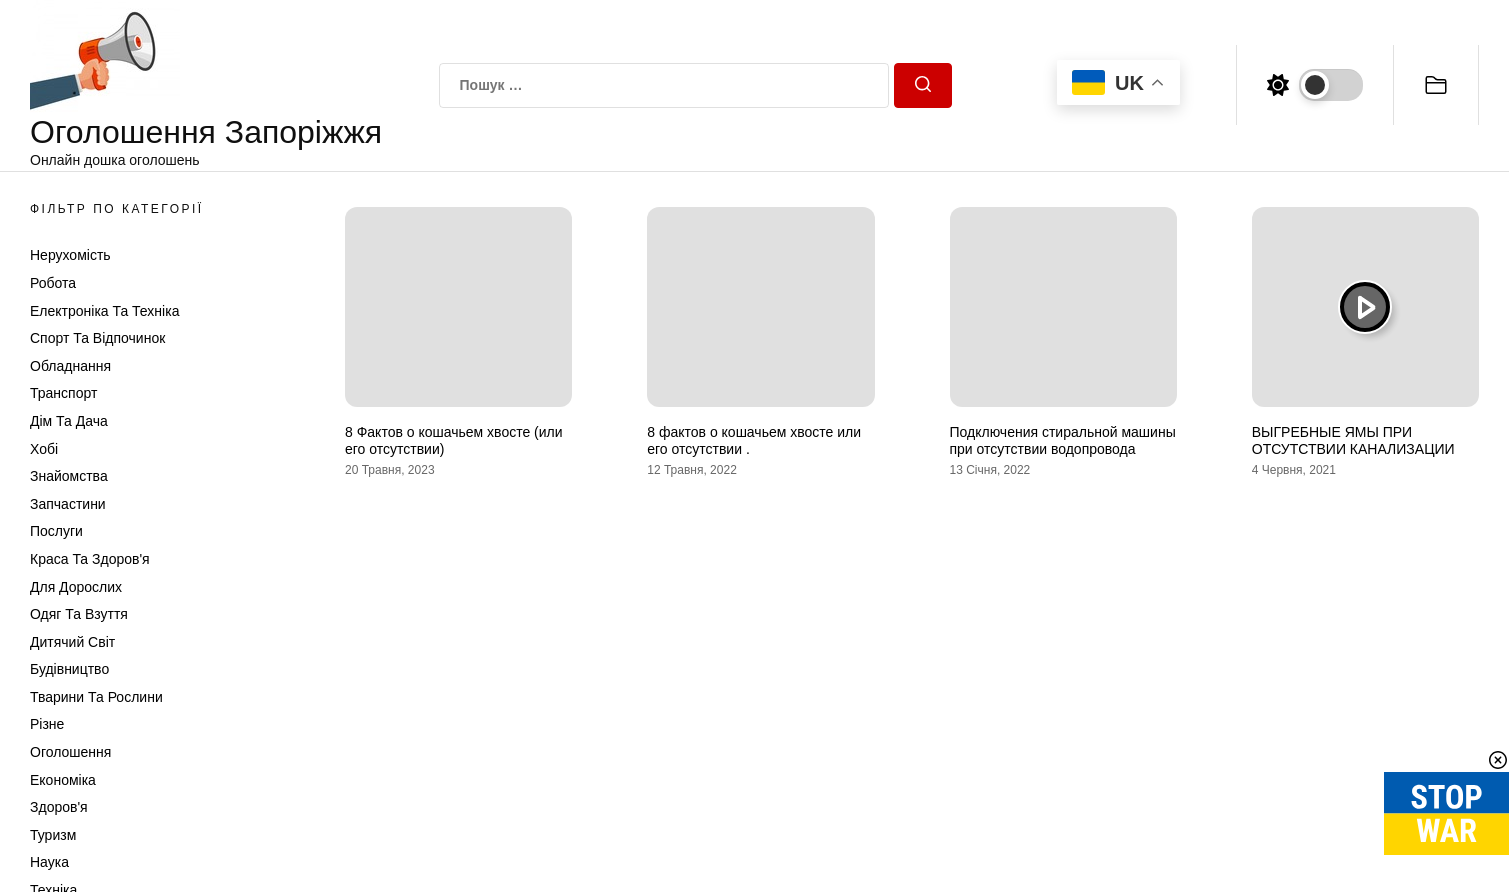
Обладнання (70, 366)
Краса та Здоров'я (90, 559)
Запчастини (68, 504)
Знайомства (69, 476)
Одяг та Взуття (79, 614)
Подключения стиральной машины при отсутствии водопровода (1063, 440)
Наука (49, 862)
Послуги (56, 531)
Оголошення (70, 752)
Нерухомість (70, 255)
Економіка (63, 780)
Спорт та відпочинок (97, 338)
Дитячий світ (72, 642)
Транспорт (63, 393)
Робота (53, 283)
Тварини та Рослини (96, 697)
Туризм (53, 835)
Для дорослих (76, 587)
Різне (47, 724)
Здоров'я (59, 807)
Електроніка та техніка (104, 311)
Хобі (44, 449)
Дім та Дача (69, 421)
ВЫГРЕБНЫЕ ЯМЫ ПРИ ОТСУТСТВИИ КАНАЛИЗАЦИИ (1353, 440)
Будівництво (69, 669)
